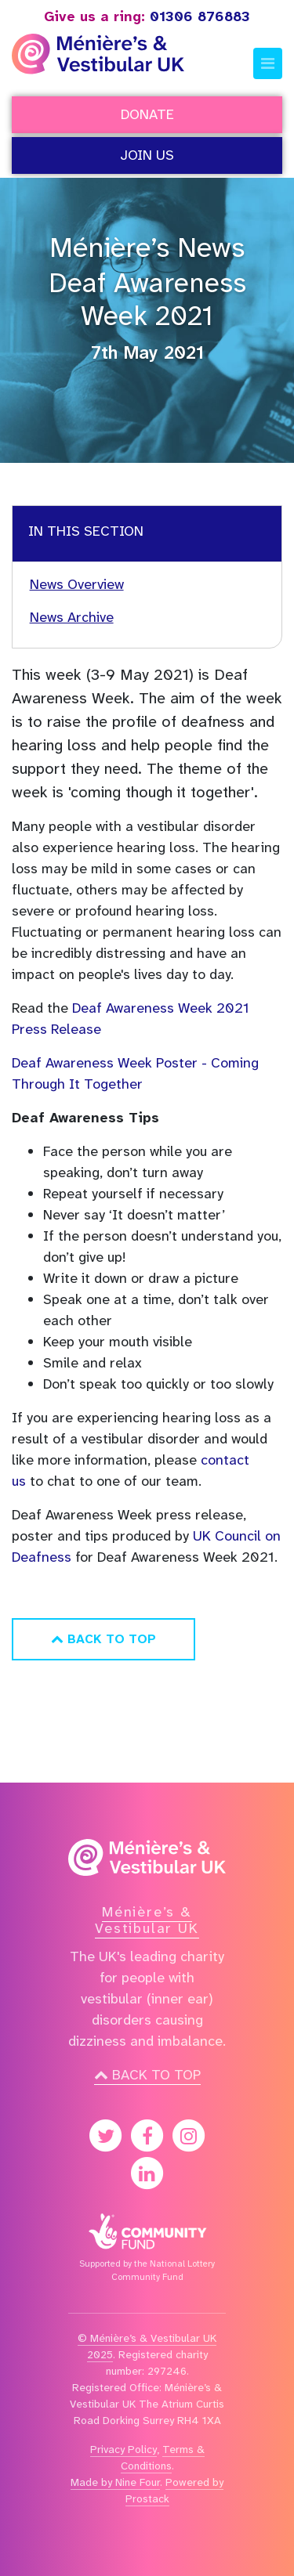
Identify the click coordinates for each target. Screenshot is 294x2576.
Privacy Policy (123, 2449)
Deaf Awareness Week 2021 (147, 300)
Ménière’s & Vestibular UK (146, 1920)
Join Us (147, 155)
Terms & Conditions (163, 2457)
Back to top (147, 2074)
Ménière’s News (147, 247)
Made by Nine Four (115, 2482)
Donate (147, 114)
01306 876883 (147, 16)
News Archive (72, 617)
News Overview (77, 584)
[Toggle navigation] (267, 63)
